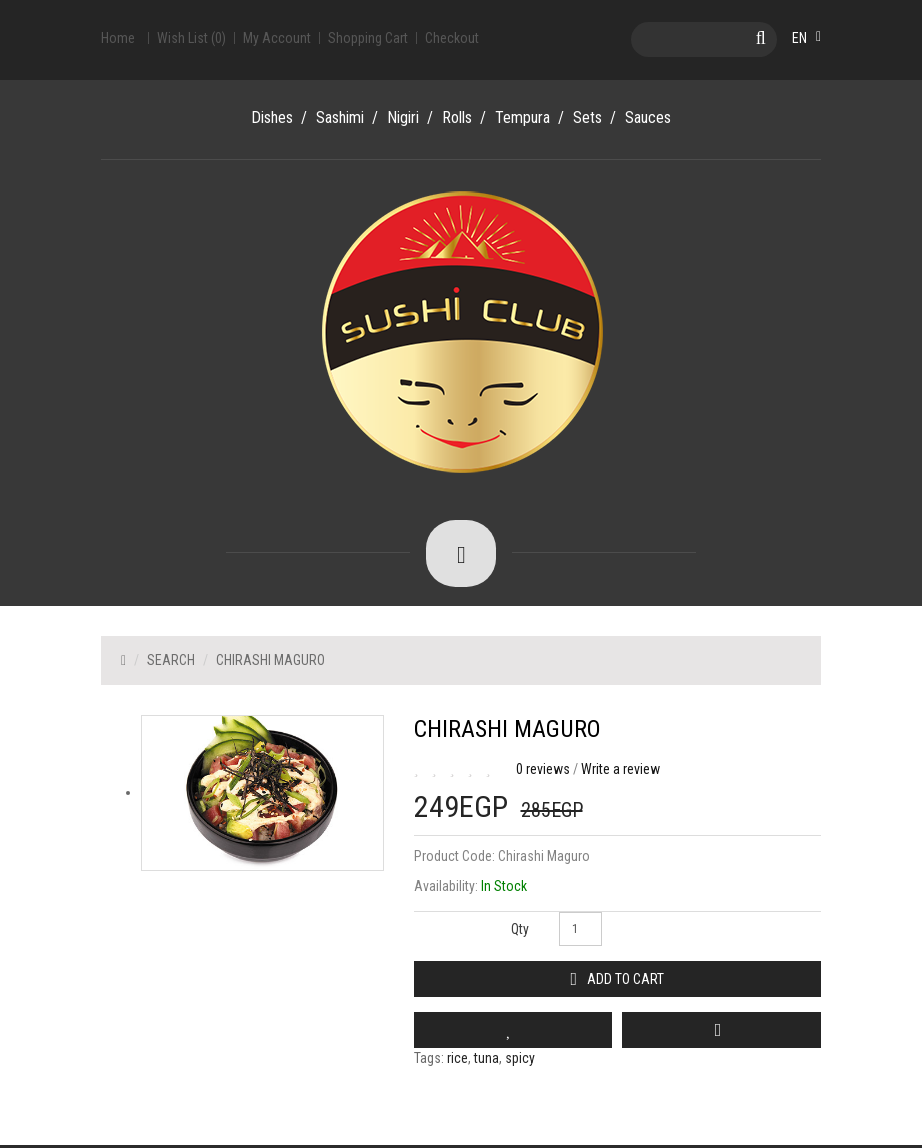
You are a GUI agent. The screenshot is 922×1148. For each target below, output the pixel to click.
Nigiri (403, 117)
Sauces (648, 117)
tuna (486, 1061)
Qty (520, 932)
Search (171, 663)
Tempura (522, 117)
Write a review (620, 772)
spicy (520, 1061)
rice (457, 1061)
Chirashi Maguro (270, 663)
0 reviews (543, 772)
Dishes (272, 117)
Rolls (457, 117)
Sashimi (340, 117)
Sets (587, 117)
